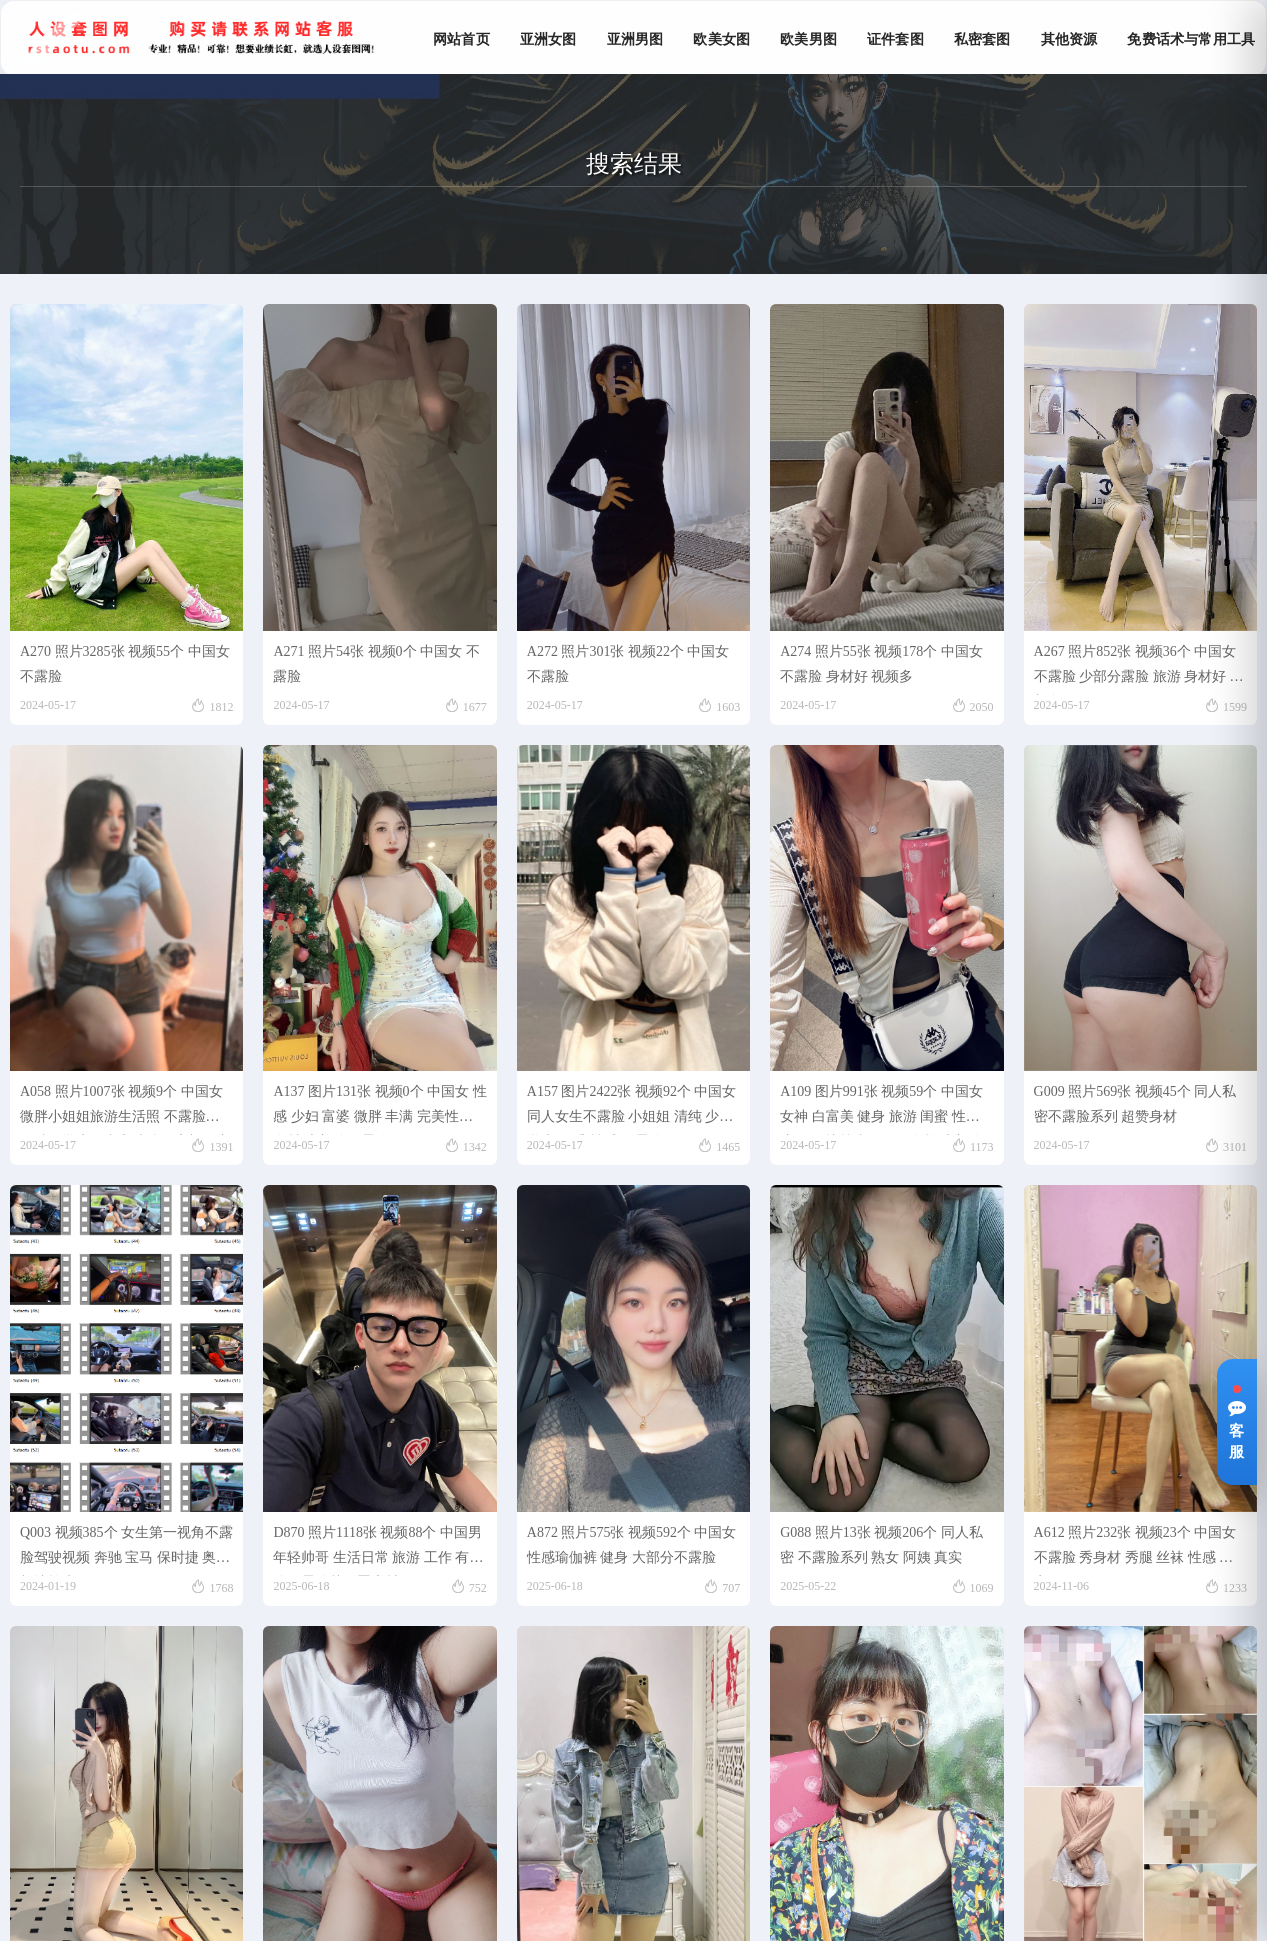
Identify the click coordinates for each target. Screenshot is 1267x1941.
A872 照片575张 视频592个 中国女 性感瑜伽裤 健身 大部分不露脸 (632, 1545)
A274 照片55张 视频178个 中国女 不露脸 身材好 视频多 (881, 664)
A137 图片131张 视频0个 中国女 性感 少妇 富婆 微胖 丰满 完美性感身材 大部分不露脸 (379, 1109)
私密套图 (982, 39)
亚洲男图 (635, 39)
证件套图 (895, 39)
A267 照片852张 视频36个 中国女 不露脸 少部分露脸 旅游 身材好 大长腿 (1139, 669)
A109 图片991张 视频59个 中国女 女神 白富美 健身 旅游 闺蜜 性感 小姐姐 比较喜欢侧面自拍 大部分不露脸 (881, 1109)
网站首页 (461, 39)
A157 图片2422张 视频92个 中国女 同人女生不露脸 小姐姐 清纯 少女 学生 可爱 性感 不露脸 (632, 1109)
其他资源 (1069, 39)
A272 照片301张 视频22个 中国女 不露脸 (628, 664)
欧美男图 (808, 39)
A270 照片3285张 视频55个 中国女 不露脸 (125, 664)
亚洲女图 (548, 39)
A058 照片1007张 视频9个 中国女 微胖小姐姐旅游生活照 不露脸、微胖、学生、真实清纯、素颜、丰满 (125, 1109)
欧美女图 (721, 39)
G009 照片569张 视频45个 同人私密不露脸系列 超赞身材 (1135, 1104)
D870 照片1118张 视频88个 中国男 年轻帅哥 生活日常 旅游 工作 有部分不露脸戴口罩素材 (378, 1550)
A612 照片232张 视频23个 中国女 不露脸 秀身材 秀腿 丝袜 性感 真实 (1135, 1550)
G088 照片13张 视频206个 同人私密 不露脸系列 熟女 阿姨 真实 (881, 1545)
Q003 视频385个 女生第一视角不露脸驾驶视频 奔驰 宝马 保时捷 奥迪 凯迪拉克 (126, 1550)
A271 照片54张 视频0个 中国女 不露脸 (376, 664)
